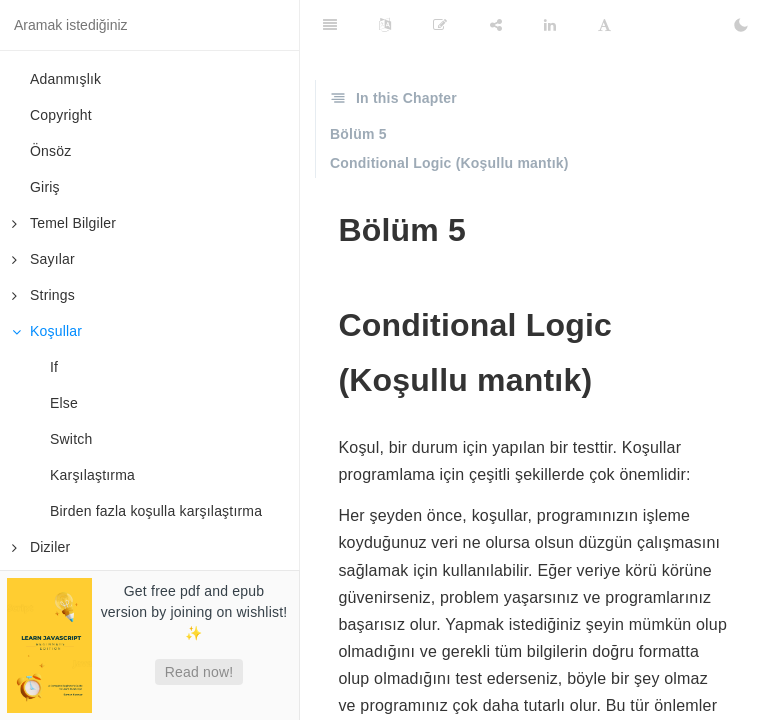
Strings (43, 295)
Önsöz (50, 151)
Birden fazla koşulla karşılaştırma (156, 511)
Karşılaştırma (92, 475)
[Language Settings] (385, 25)
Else (64, 403)
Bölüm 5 (358, 134)
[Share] (496, 25)
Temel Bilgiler (64, 223)
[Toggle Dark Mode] (741, 25)
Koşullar (47, 331)
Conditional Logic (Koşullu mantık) (449, 163)
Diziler (41, 547)
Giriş (45, 187)
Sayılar (43, 259)
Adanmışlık (65, 79)
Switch (71, 439)
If (54, 367)
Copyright (61, 115)
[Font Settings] (604, 25)
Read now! (199, 672)
